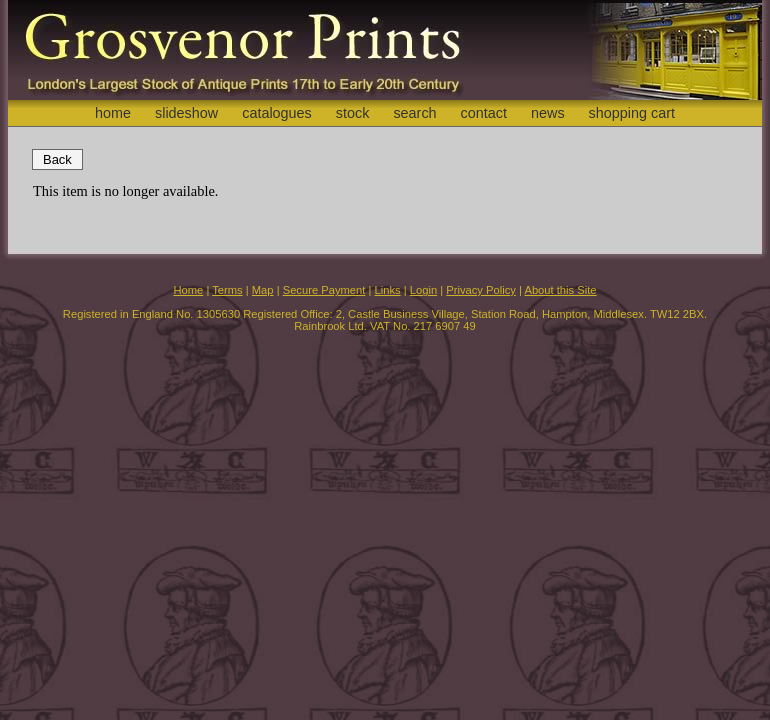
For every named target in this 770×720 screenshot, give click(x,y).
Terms (227, 290)
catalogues (277, 113)
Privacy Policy (481, 290)
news (548, 113)
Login (423, 290)
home (113, 113)
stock (353, 113)
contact (484, 113)
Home (188, 290)
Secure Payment (324, 290)
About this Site (560, 290)
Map (263, 290)
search (414, 113)
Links (388, 290)
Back (57, 159)
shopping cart (632, 113)
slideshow (186, 113)
